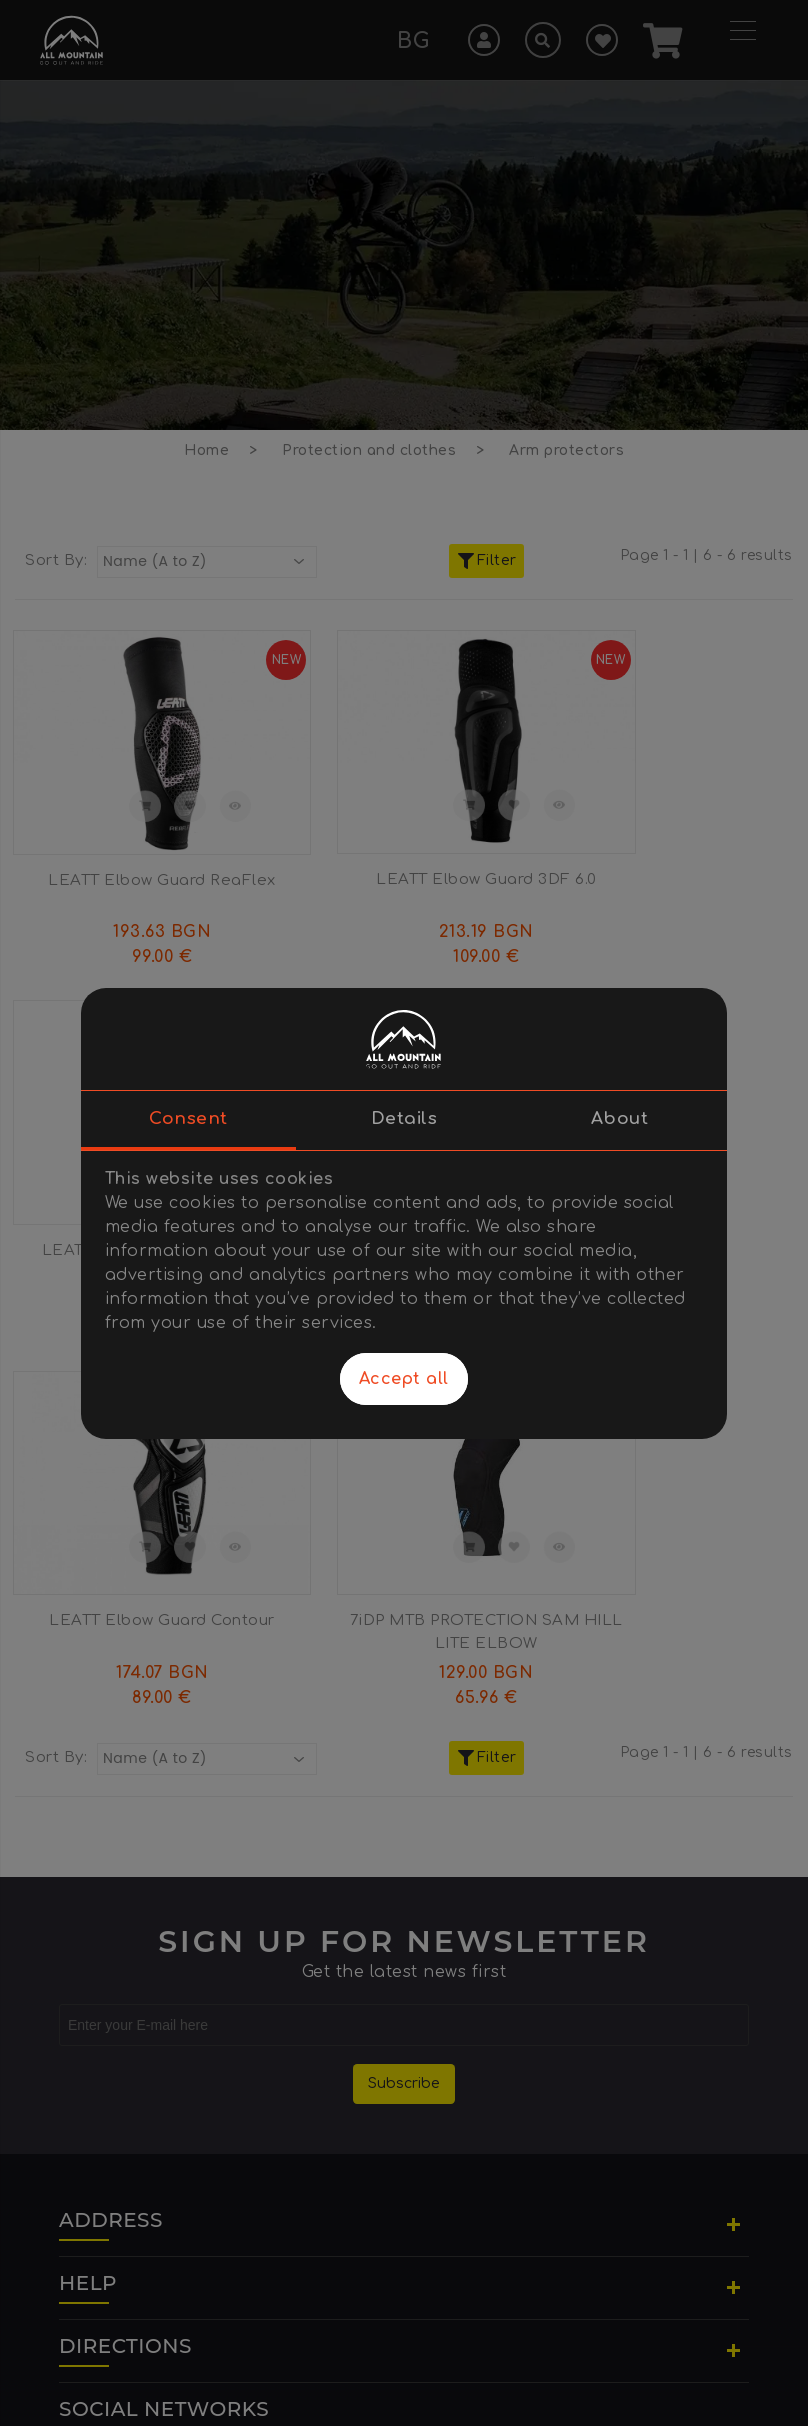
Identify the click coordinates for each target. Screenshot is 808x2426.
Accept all (404, 1379)
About (620, 1118)
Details (404, 1118)
